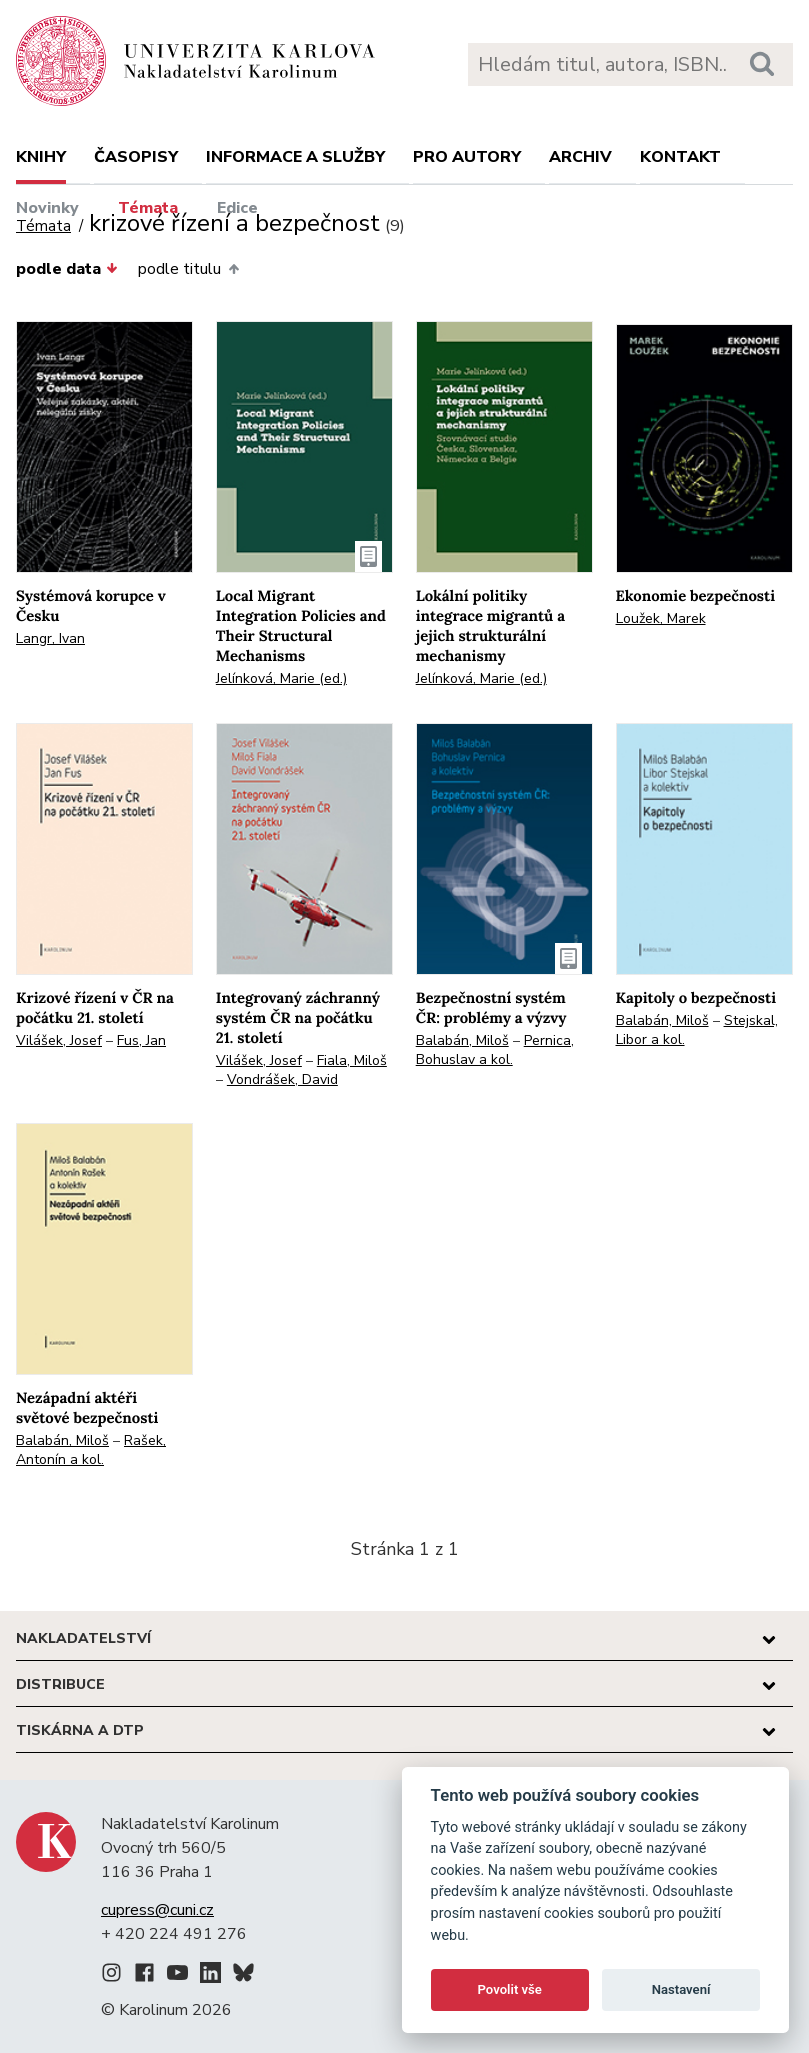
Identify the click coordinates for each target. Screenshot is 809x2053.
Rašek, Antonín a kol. (91, 1450)
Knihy (41, 157)
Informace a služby (295, 157)
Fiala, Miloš (352, 1060)
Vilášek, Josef (59, 1040)
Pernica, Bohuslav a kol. (495, 1050)
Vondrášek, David (282, 1079)
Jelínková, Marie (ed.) (281, 678)
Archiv (580, 157)
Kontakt (680, 157)
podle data (67, 269)
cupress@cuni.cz (157, 1910)
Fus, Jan (141, 1040)
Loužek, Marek (661, 618)
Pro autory (467, 157)
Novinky (47, 208)
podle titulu (188, 269)
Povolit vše (510, 1989)
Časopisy (136, 157)
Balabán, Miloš (462, 1040)
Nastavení (681, 1989)
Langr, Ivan (50, 638)
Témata (148, 208)
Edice (237, 208)
